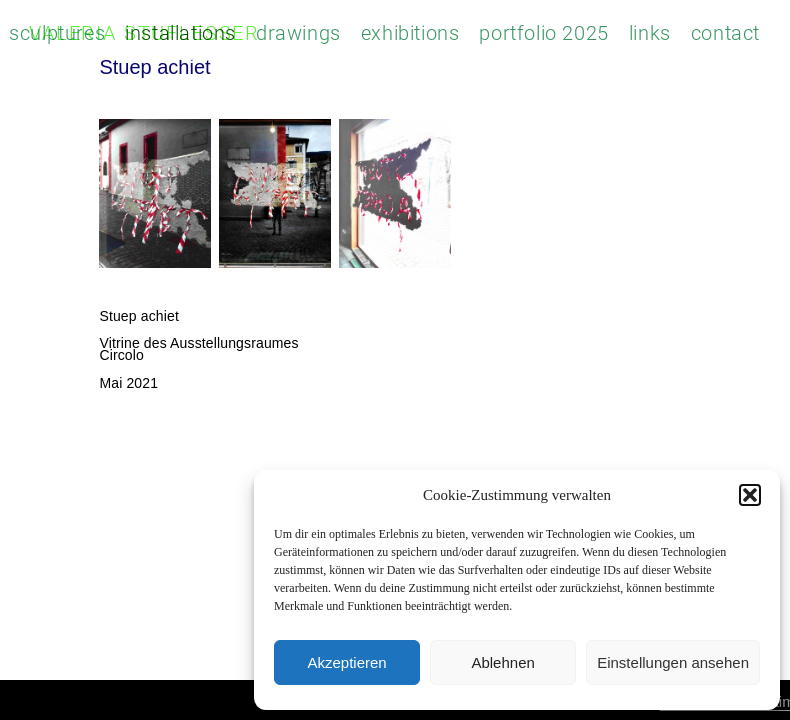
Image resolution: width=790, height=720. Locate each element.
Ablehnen (502, 662)
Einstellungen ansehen (673, 662)
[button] (750, 495)
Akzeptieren (346, 662)
